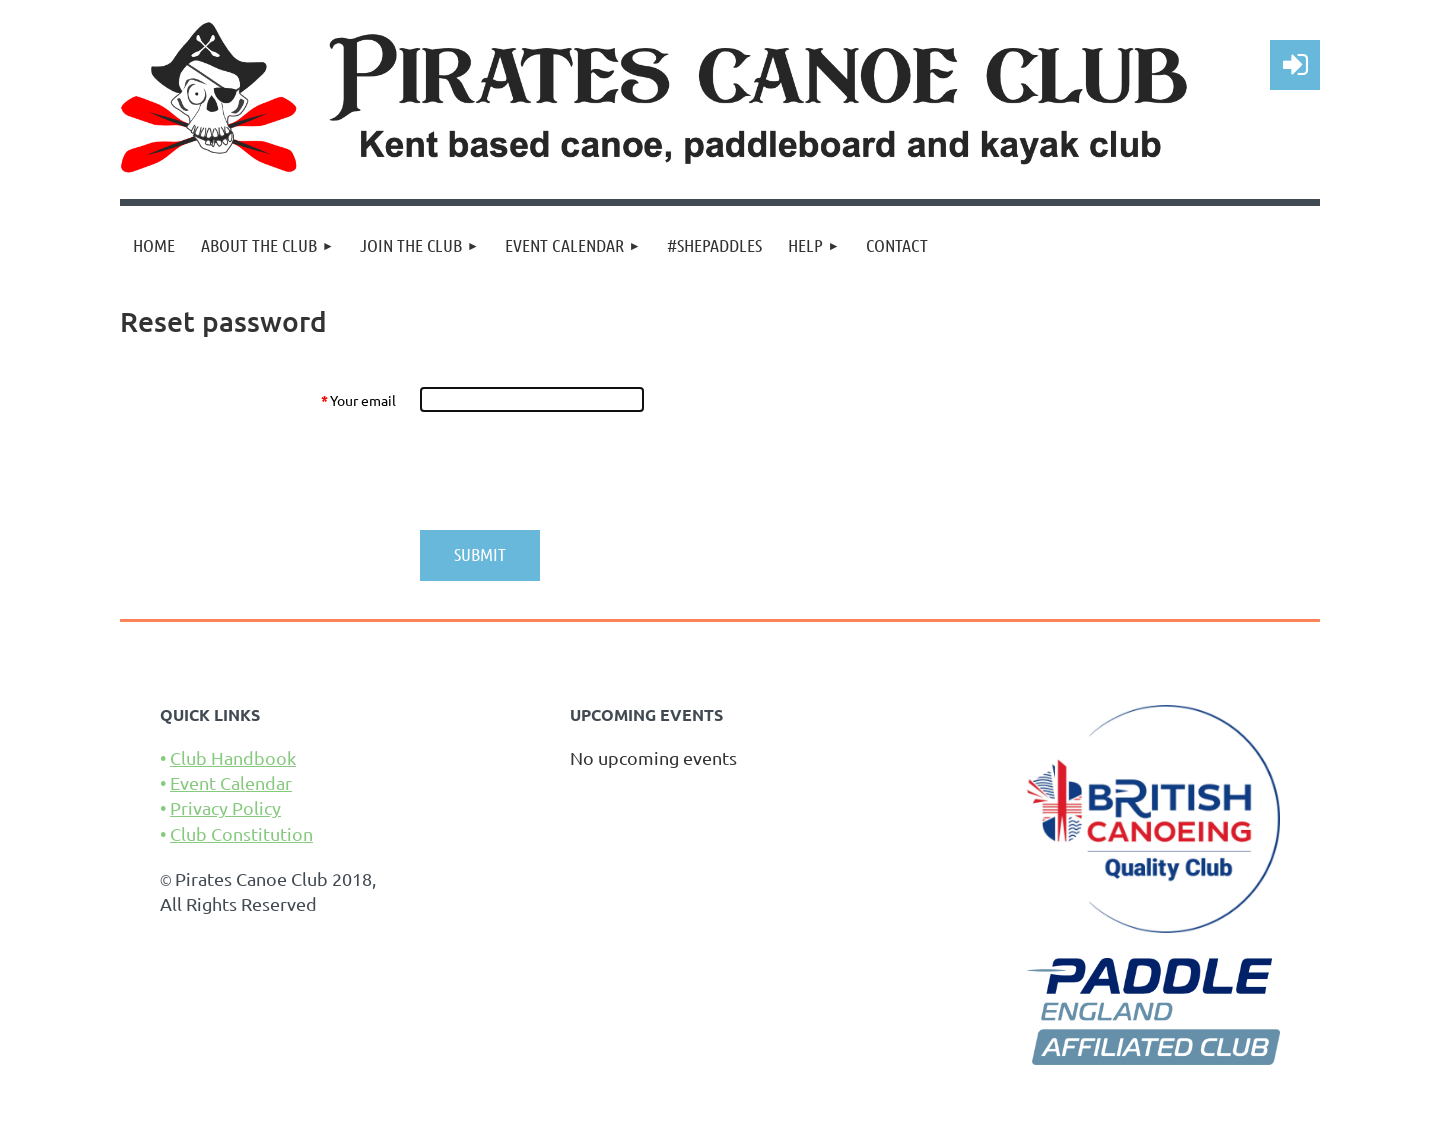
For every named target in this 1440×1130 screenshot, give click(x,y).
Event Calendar (231, 782)
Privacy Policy (225, 807)
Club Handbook (233, 757)
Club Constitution (241, 833)
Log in (1295, 65)
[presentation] (572, 471)
